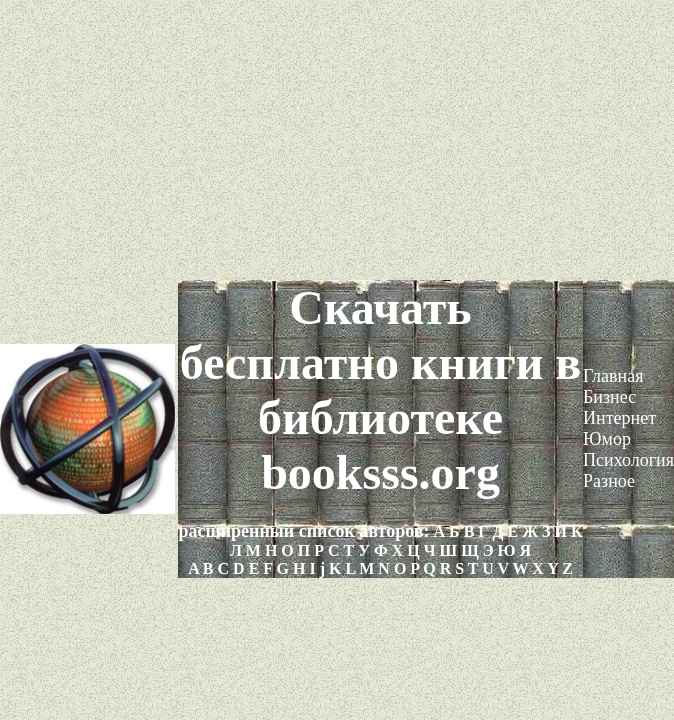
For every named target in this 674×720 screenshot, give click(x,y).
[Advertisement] (337, 140)
